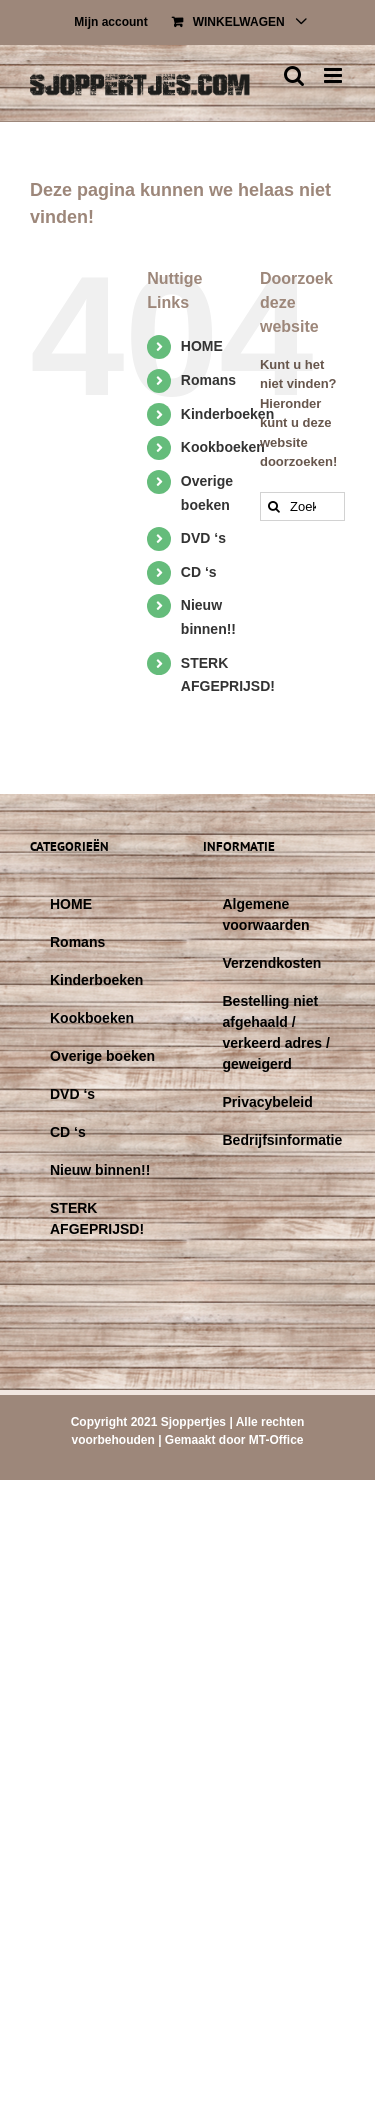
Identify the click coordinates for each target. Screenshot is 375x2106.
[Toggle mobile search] (294, 75)
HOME (202, 346)
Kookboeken (223, 447)
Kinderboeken (227, 414)
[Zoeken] (274, 506)
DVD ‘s (203, 538)
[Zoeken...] (302, 506)
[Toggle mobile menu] (334, 75)
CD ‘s (199, 572)
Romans (208, 380)
